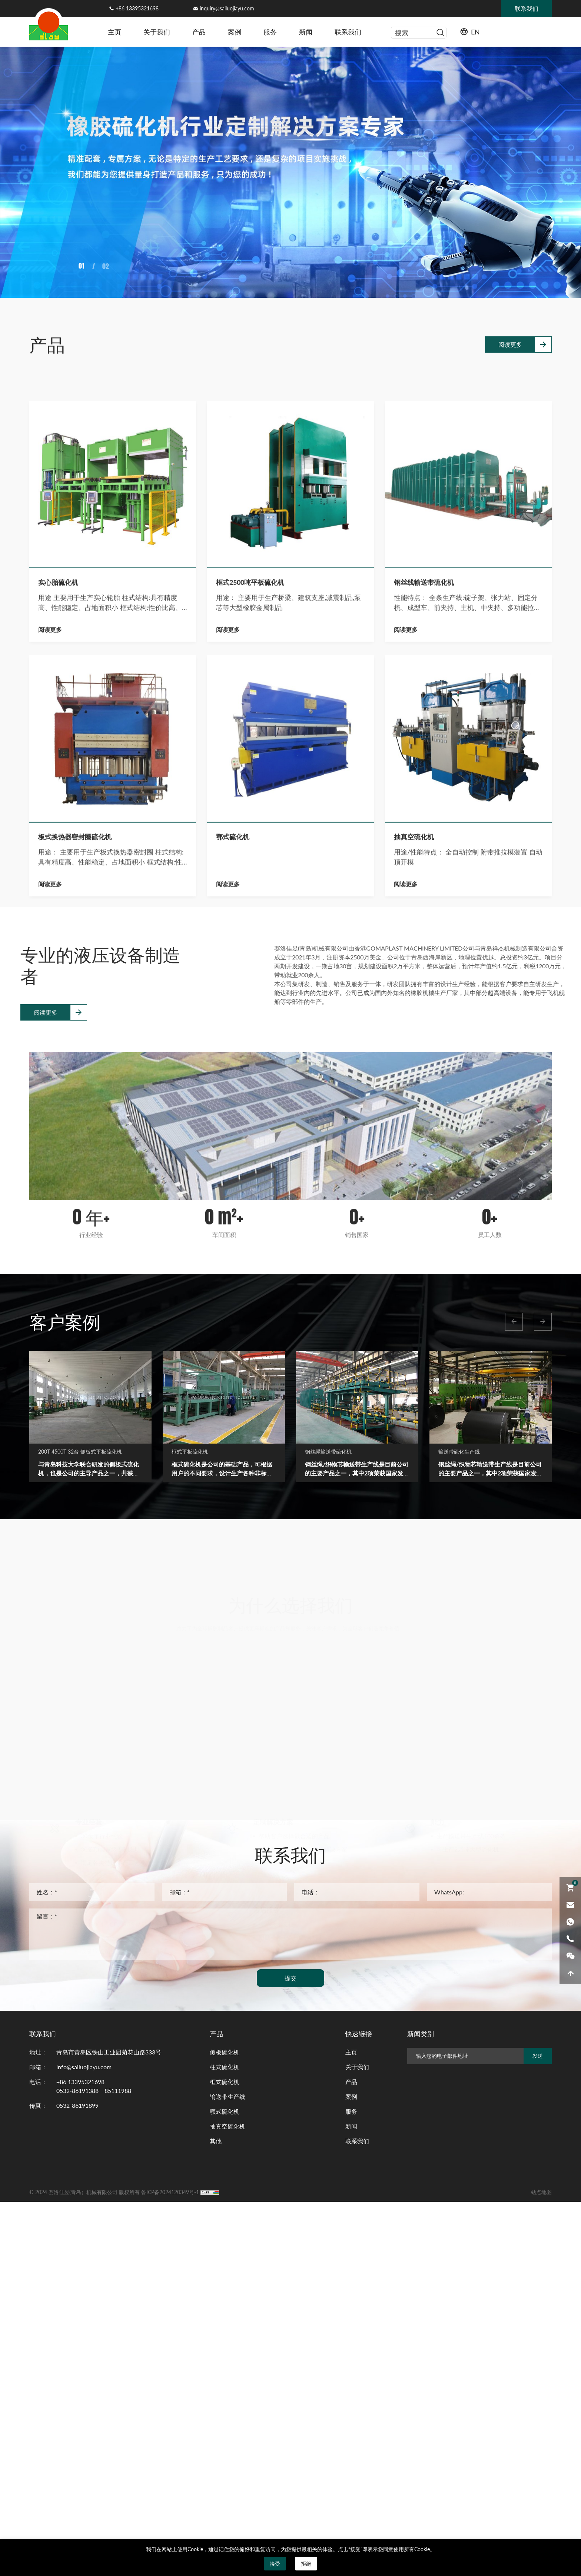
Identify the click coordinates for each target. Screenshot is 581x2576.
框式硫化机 (224, 2081)
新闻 (305, 32)
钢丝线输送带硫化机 (424, 1055)
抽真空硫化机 (414, 1309)
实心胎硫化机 (58, 1055)
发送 (537, 2056)
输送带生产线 (227, 2096)
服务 (270, 32)
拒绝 (306, 2563)
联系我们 (348, 32)
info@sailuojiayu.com (84, 2066)
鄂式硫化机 (232, 1309)
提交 (290, 1977)
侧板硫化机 (224, 2052)
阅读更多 (510, 324)
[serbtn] (440, 33)
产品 (199, 32)
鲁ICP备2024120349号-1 (170, 2192)
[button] (514, 1322)
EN (475, 32)
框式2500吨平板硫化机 (250, 1055)
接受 (275, 2563)
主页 (114, 32)
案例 (234, 32)
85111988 (117, 2090)
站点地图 (541, 2192)
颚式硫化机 (224, 2111)
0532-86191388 (77, 2090)
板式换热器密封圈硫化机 (75, 1309)
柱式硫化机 (224, 2066)
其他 (216, 2140)
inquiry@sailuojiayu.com (227, 8)
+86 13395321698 (137, 8)
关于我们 (156, 32)
